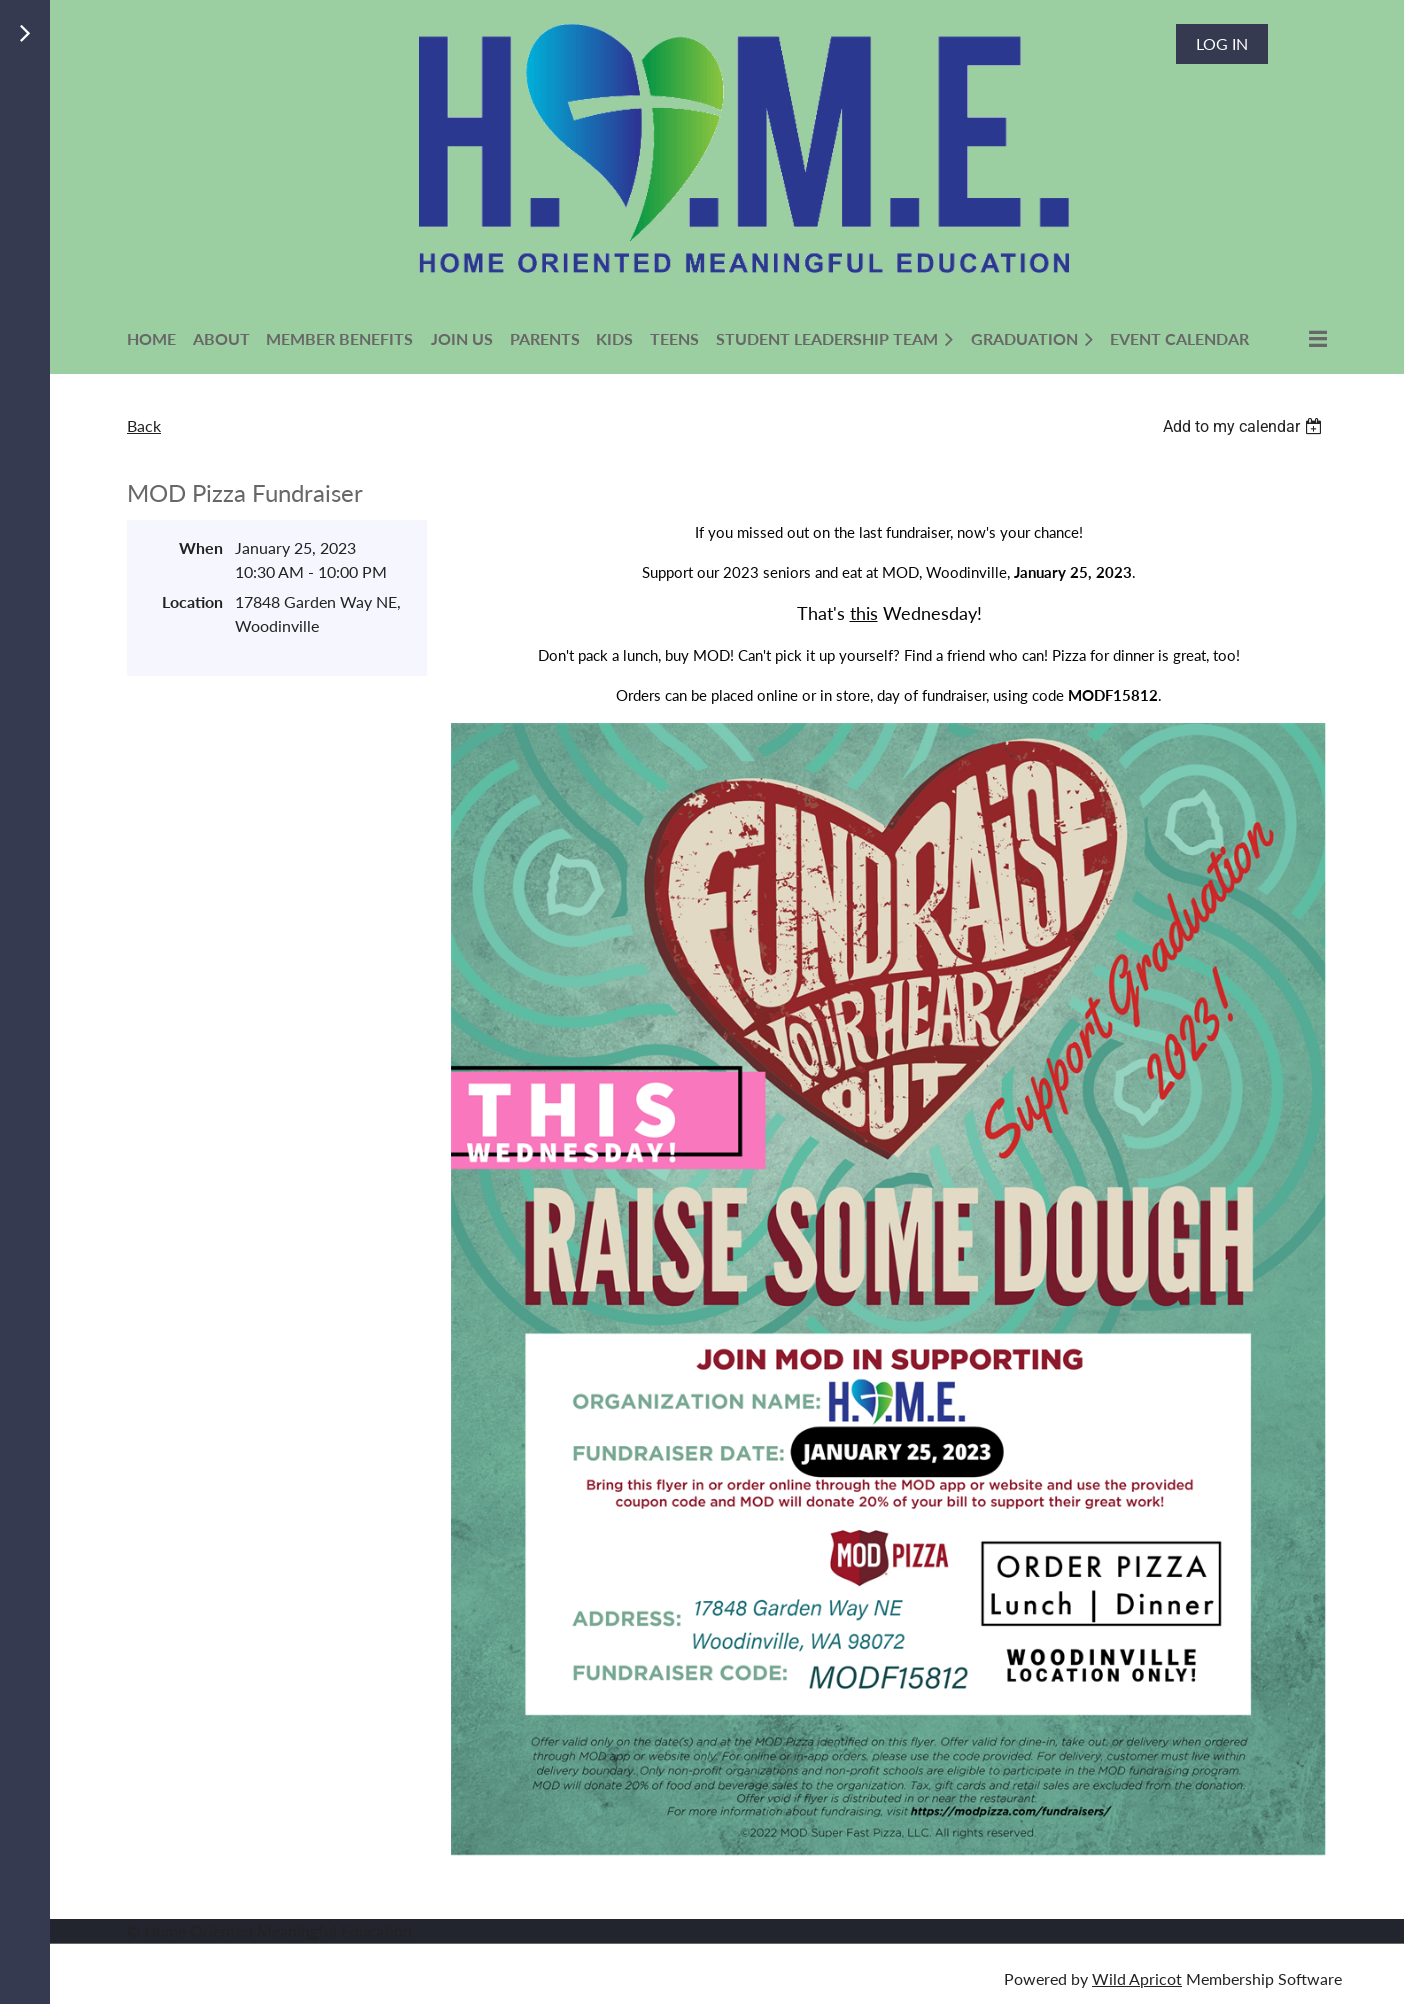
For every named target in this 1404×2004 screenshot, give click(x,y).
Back (144, 425)
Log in (1222, 43)
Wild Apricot (1137, 1978)
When (201, 547)
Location (192, 601)
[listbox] (1245, 426)
